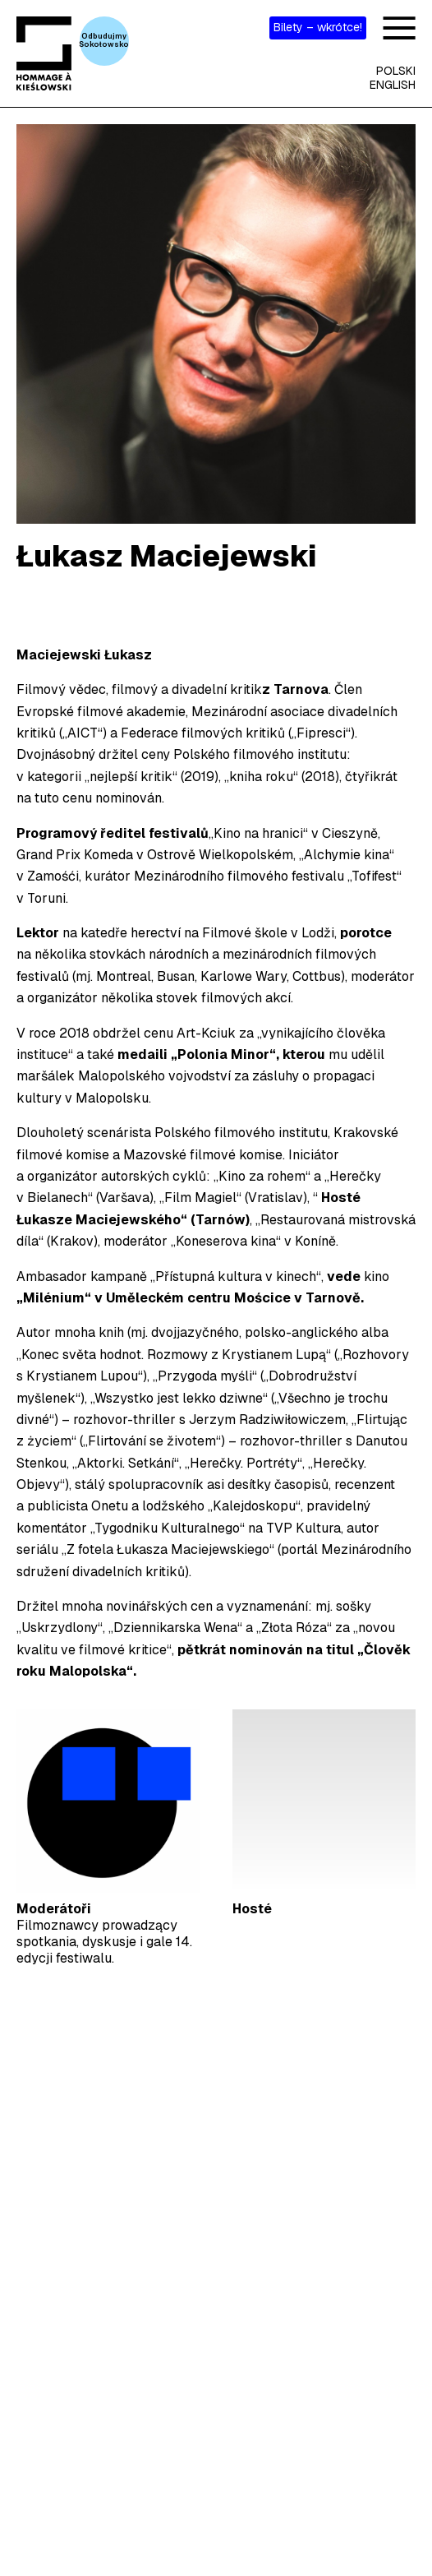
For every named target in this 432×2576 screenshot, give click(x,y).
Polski (396, 70)
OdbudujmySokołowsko (104, 40)
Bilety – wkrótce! (317, 27)
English (393, 84)
